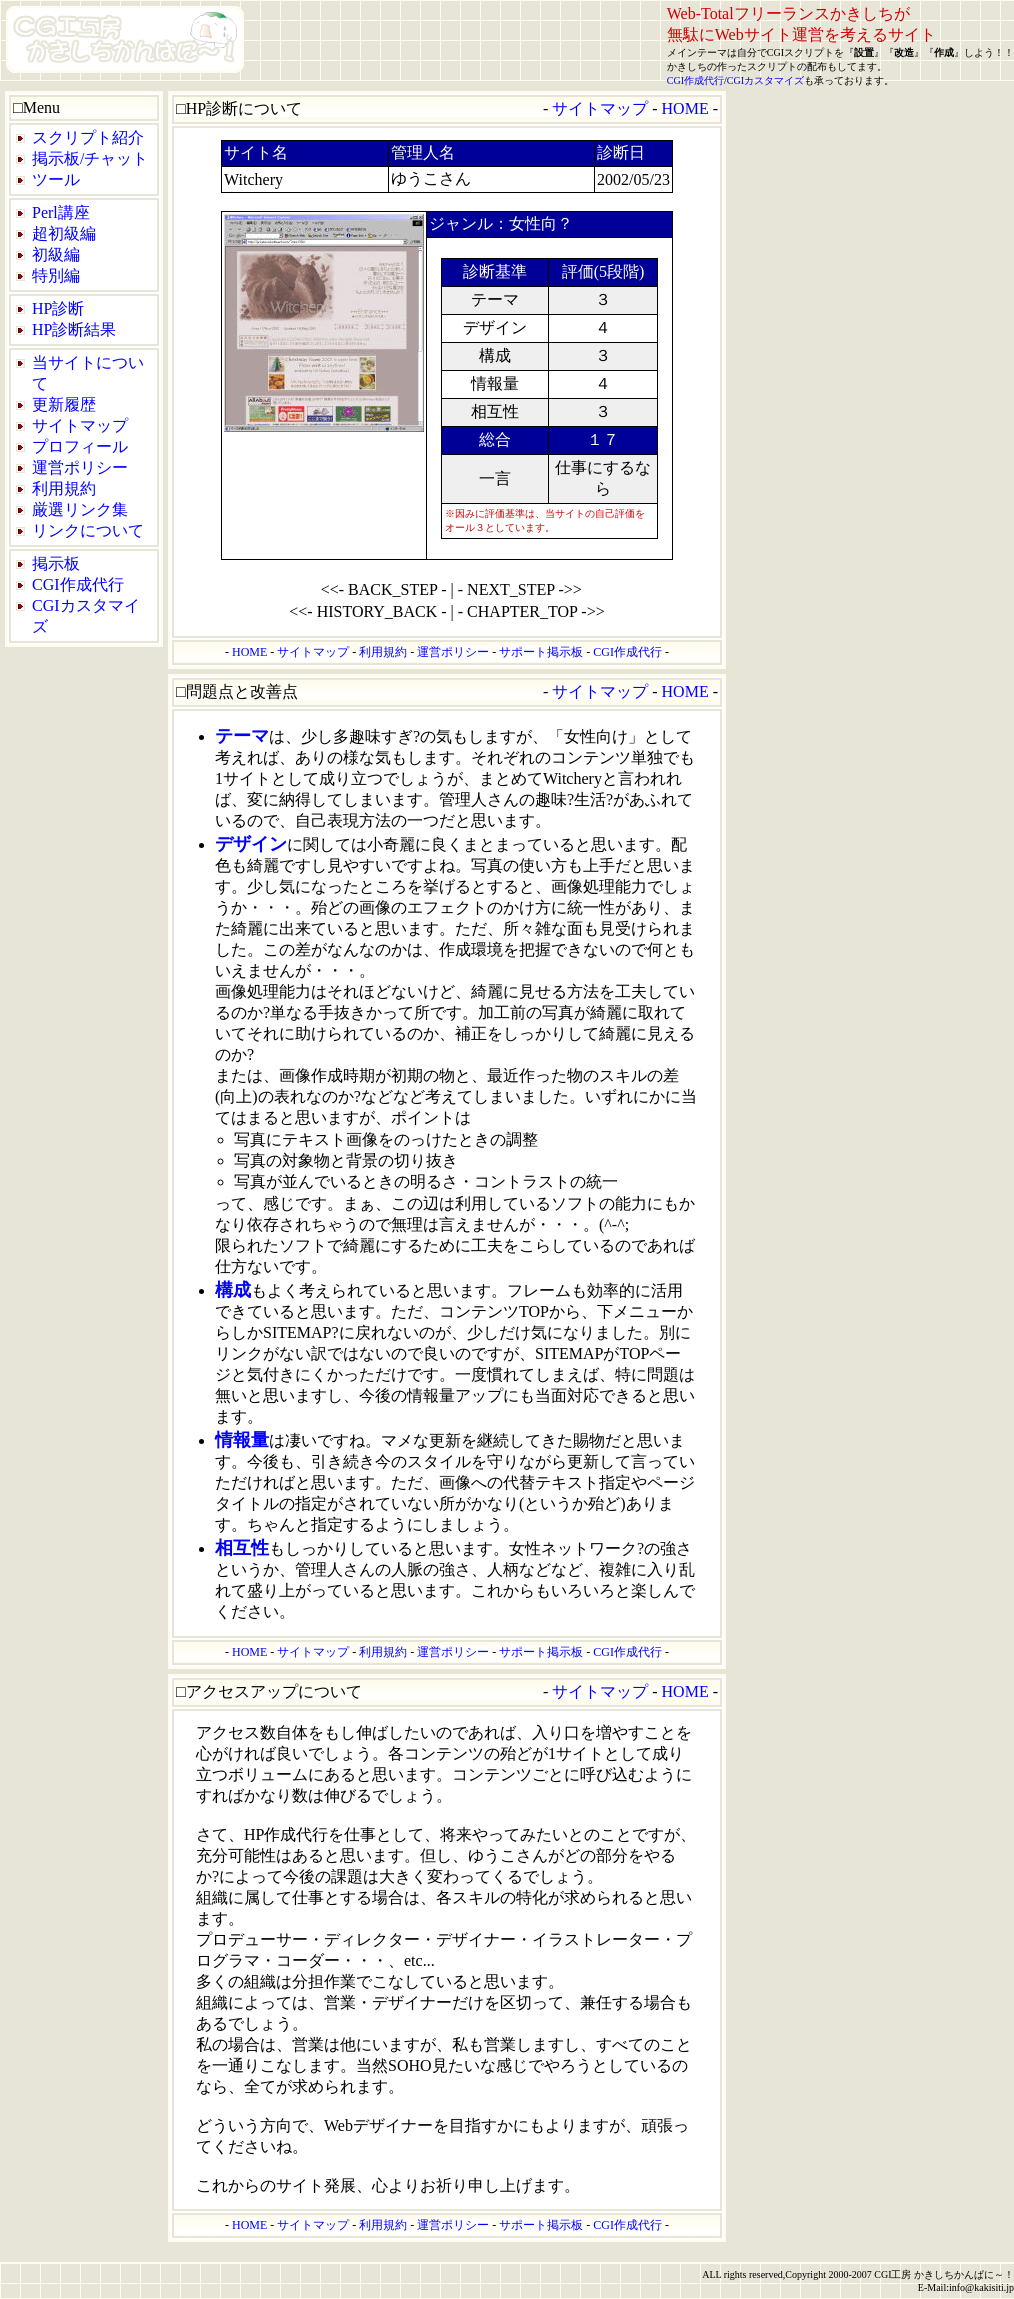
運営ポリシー (80, 467)
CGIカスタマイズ (765, 80)
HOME (685, 108)
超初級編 (64, 233)
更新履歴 (64, 404)
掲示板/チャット (90, 158)
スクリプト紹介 (88, 137)
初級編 (56, 254)
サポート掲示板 (541, 652)
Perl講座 (61, 212)
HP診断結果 (74, 329)
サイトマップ (80, 425)
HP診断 (58, 308)
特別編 (56, 275)
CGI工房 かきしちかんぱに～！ (944, 2274)
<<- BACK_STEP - (384, 589)
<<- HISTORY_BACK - (367, 611)
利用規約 (64, 488)
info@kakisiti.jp (981, 2287)
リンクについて (88, 530)
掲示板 (56, 563)
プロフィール (80, 446)
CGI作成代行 (695, 80)
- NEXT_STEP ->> (520, 589)
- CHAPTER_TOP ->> (531, 611)
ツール (56, 179)
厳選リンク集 (80, 509)
